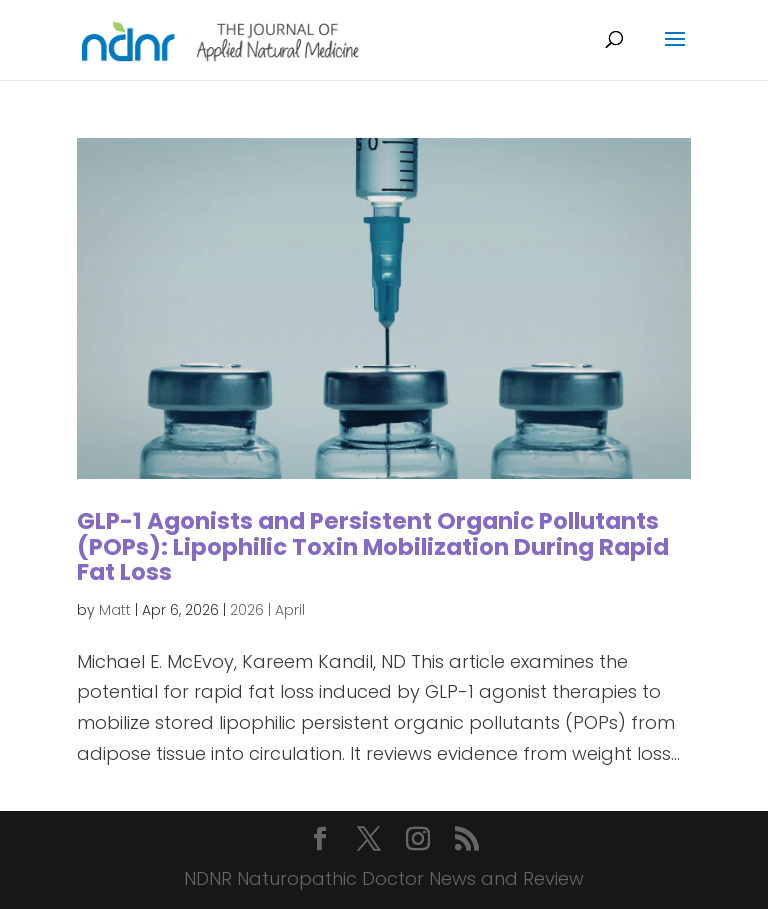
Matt (115, 610)
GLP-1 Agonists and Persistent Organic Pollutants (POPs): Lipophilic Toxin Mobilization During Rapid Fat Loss (373, 546)
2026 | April (267, 610)
